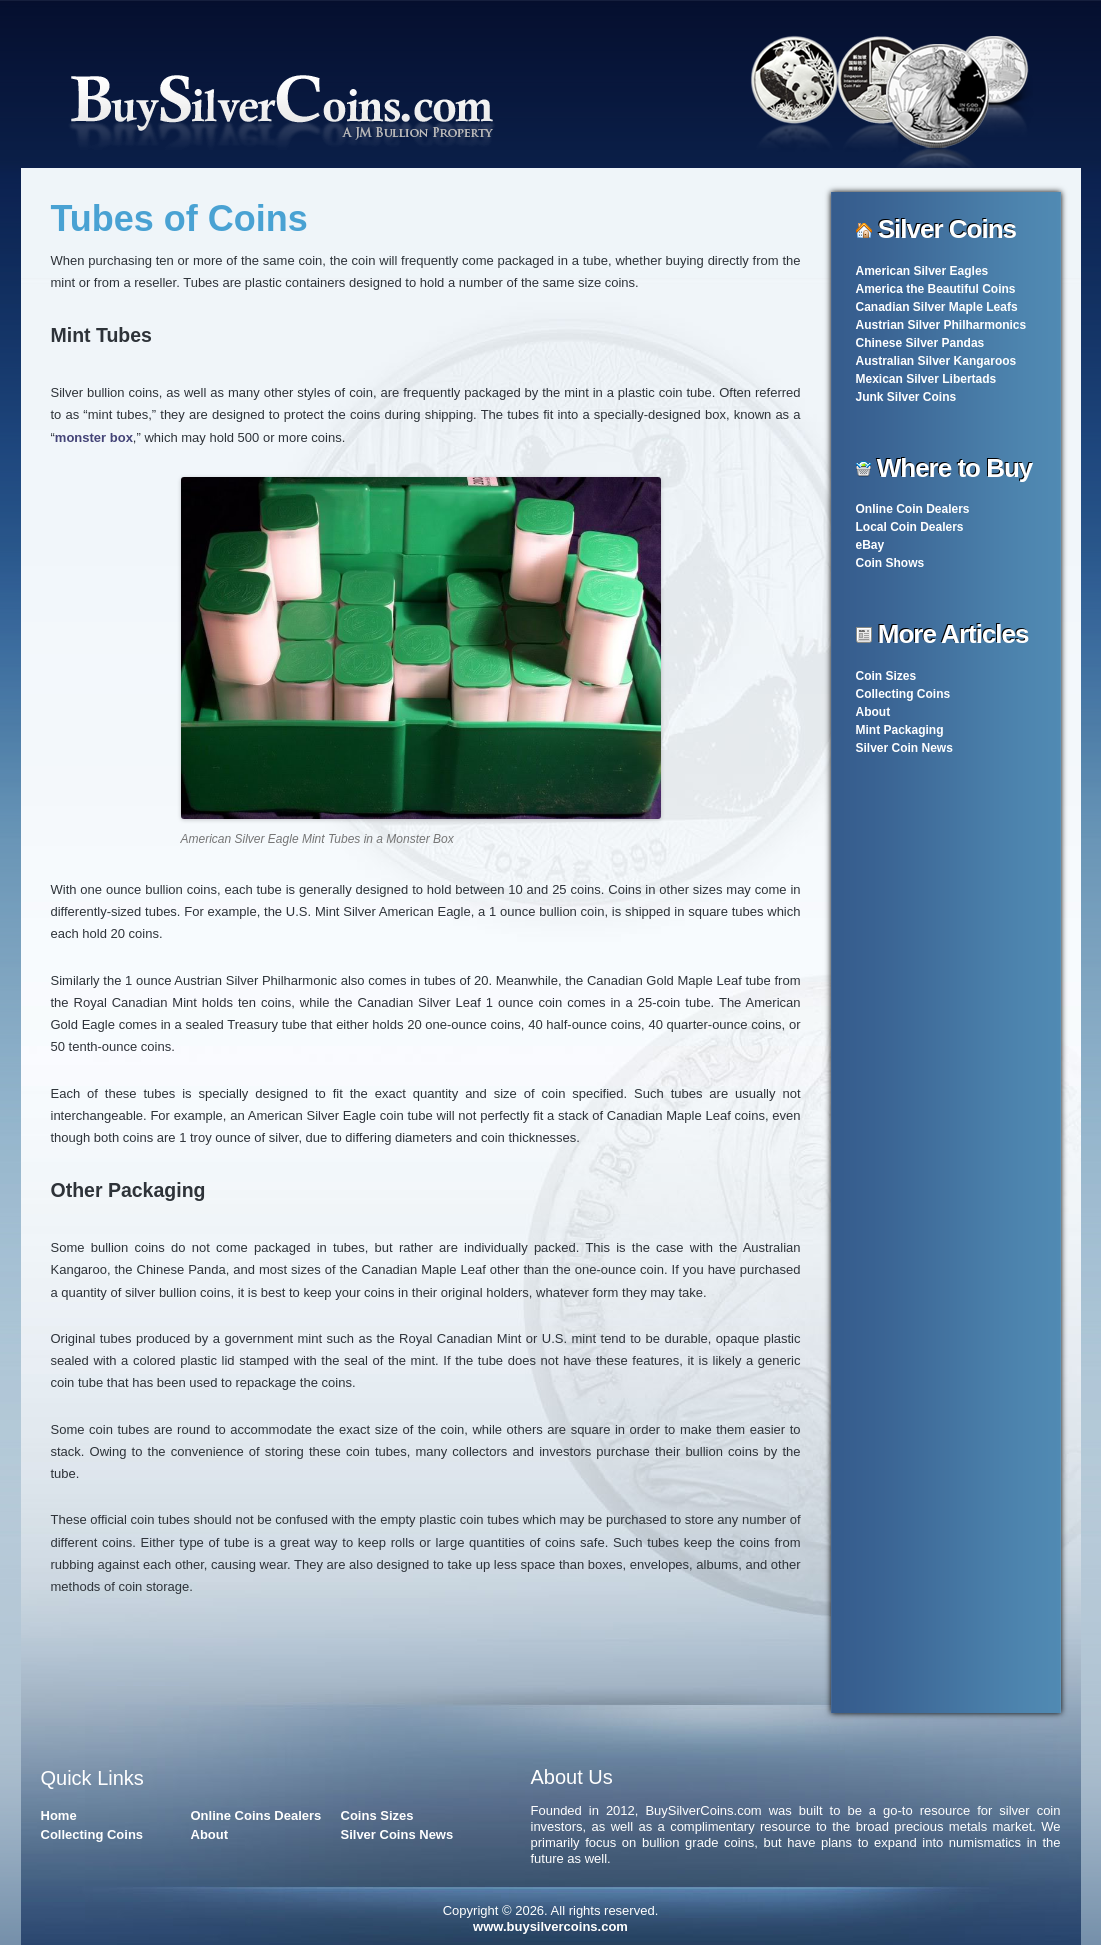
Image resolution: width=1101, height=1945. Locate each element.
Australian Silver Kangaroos (936, 361)
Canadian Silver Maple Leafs (937, 307)
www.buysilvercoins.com (550, 1926)
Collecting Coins (903, 694)
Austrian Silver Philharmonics (941, 325)
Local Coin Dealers (910, 527)
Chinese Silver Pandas (920, 343)
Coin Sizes (886, 676)
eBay (870, 545)
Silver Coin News (904, 748)
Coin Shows (890, 563)
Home (59, 1815)
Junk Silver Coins (906, 397)
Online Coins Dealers (256, 1815)
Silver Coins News (397, 1834)
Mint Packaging (900, 730)
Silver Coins (947, 229)
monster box (94, 437)
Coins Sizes (377, 1815)
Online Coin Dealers (913, 509)
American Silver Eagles (922, 271)
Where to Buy (955, 468)
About (873, 712)
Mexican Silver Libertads (926, 379)
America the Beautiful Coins (936, 289)
